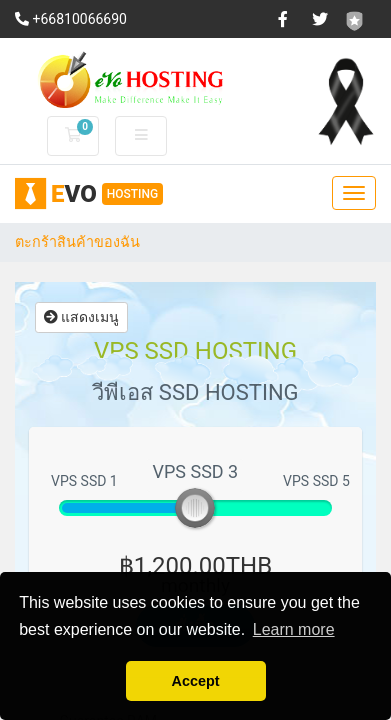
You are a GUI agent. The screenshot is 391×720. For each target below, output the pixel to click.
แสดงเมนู (81, 317)
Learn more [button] (294, 629)
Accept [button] (196, 681)
